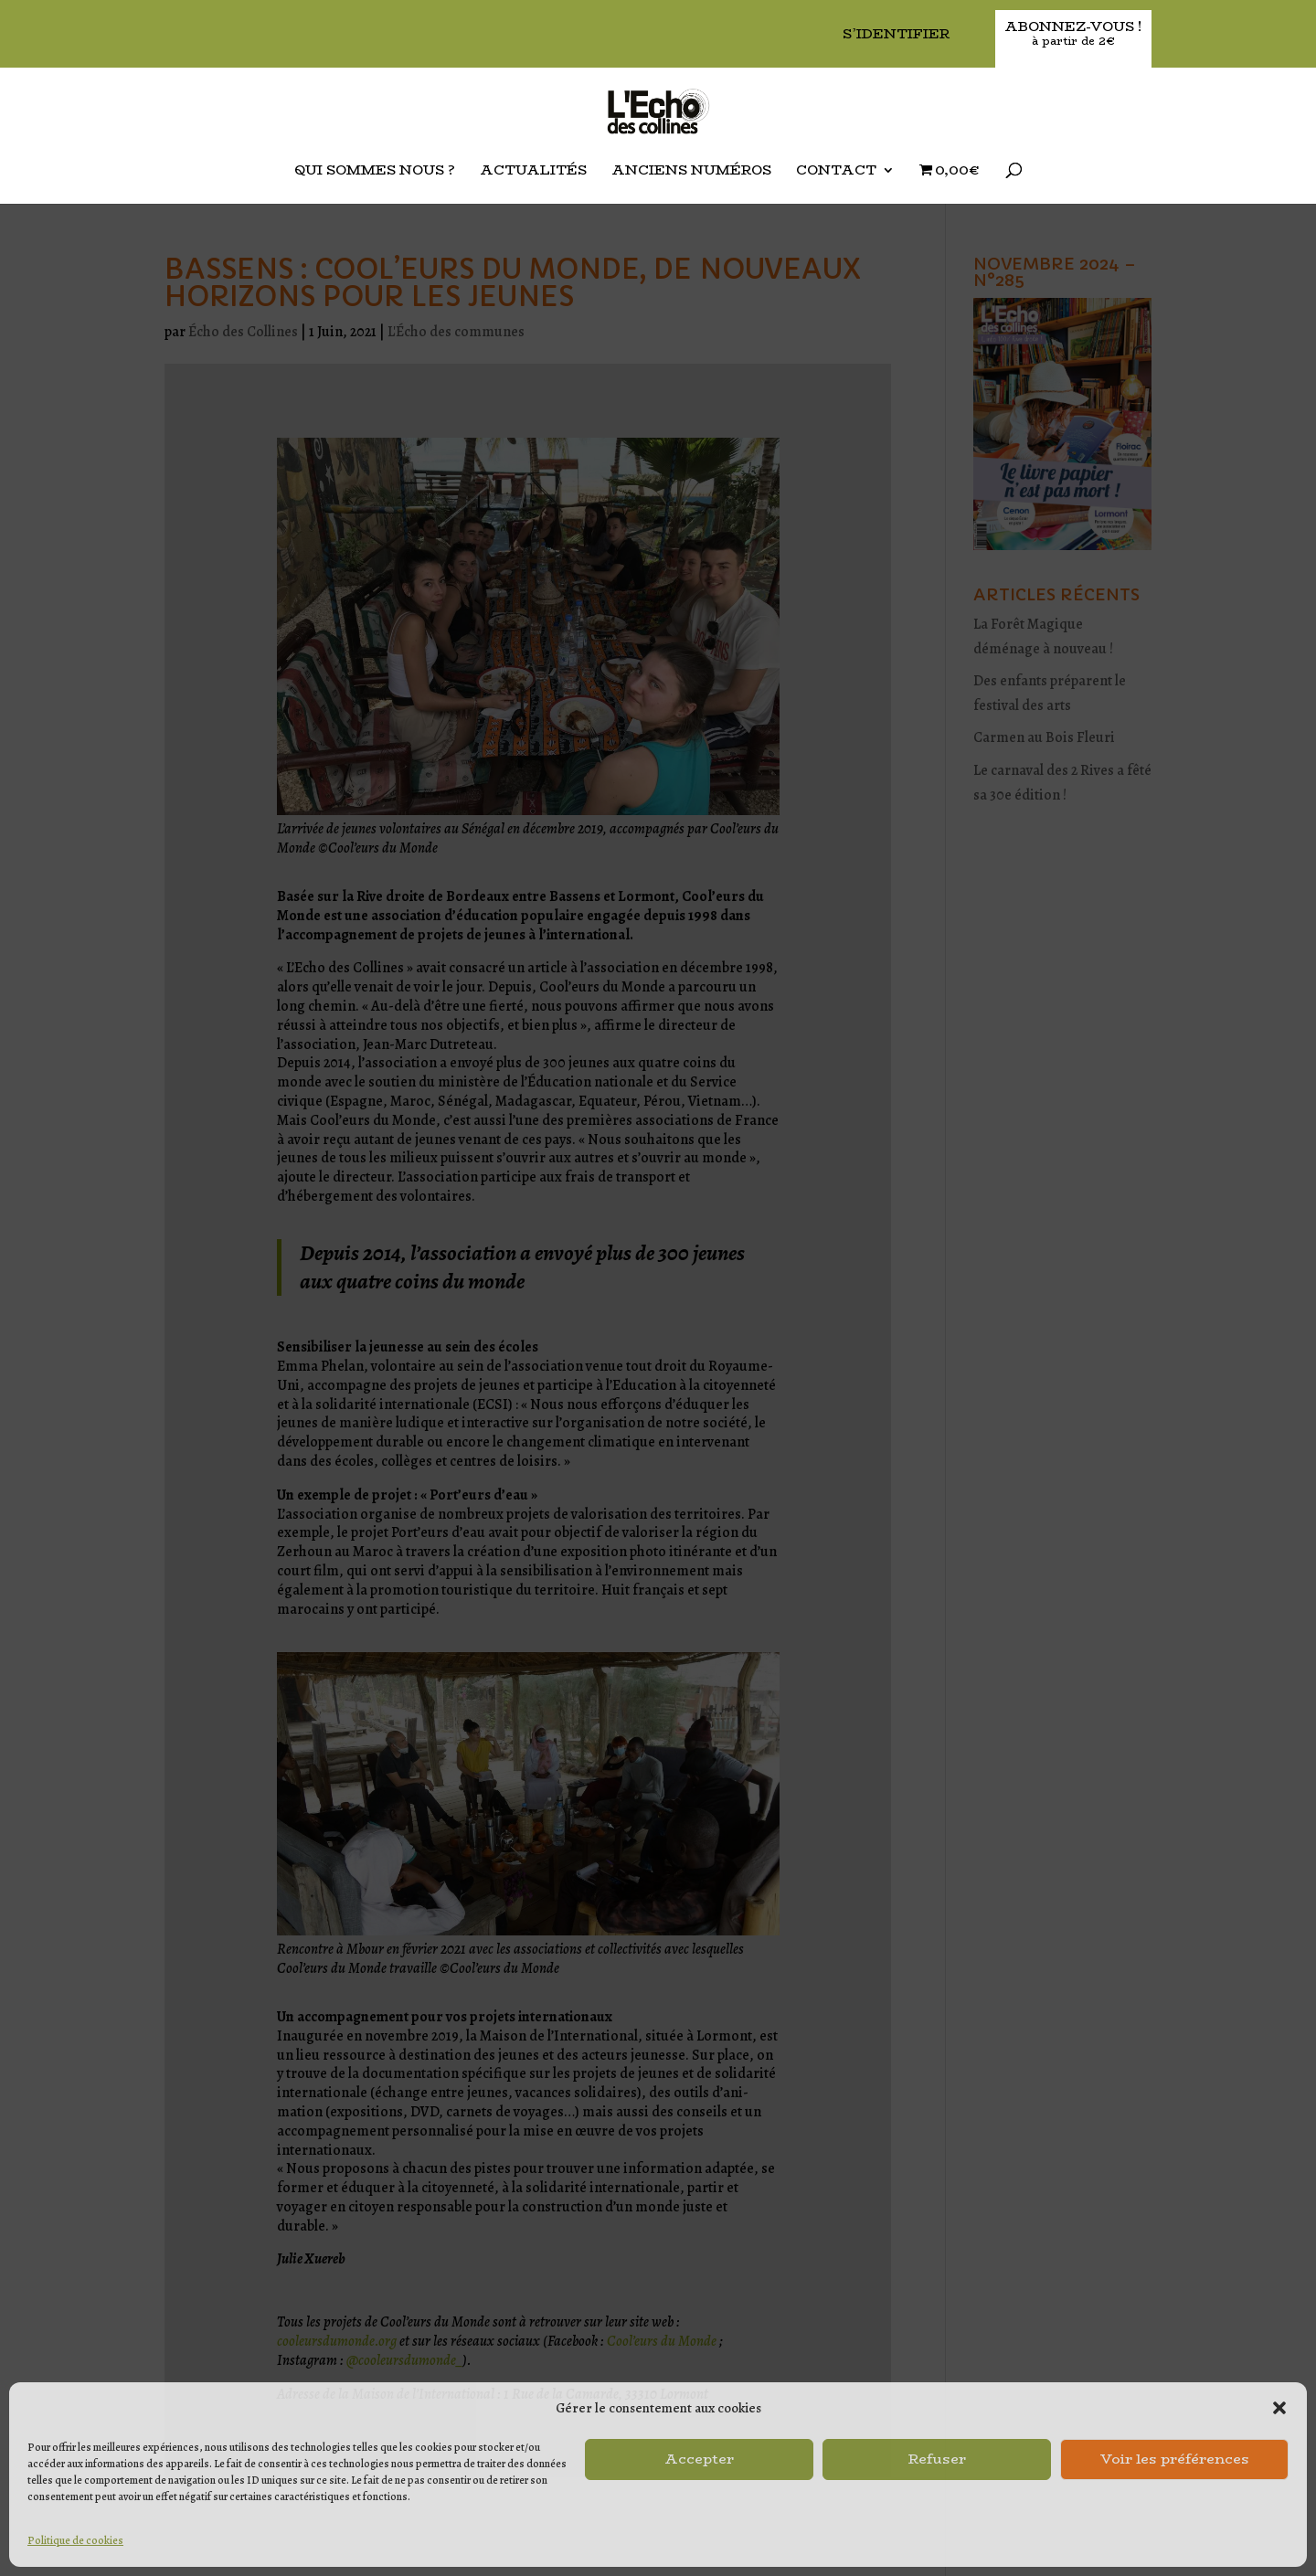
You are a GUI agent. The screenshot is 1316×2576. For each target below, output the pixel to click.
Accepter (699, 2458)
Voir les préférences (1174, 2458)
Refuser (937, 2458)
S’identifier (896, 35)
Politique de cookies (75, 2540)
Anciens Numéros (691, 172)
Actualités (533, 172)
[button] (1279, 2408)
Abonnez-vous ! (1073, 34)
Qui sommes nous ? (374, 172)
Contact (836, 172)
